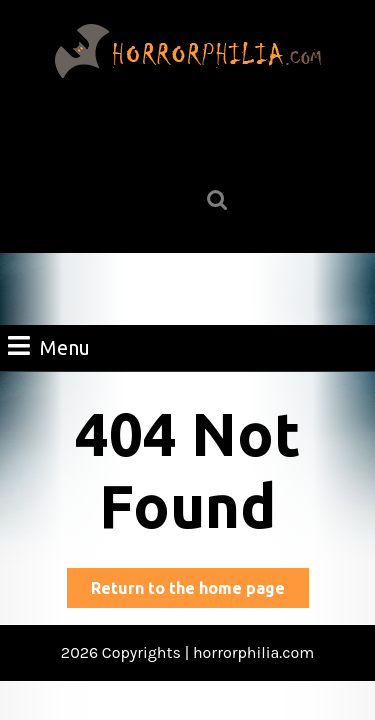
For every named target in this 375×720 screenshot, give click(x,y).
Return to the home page (200, 591)
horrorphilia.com (253, 652)
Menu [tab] (49, 346)
